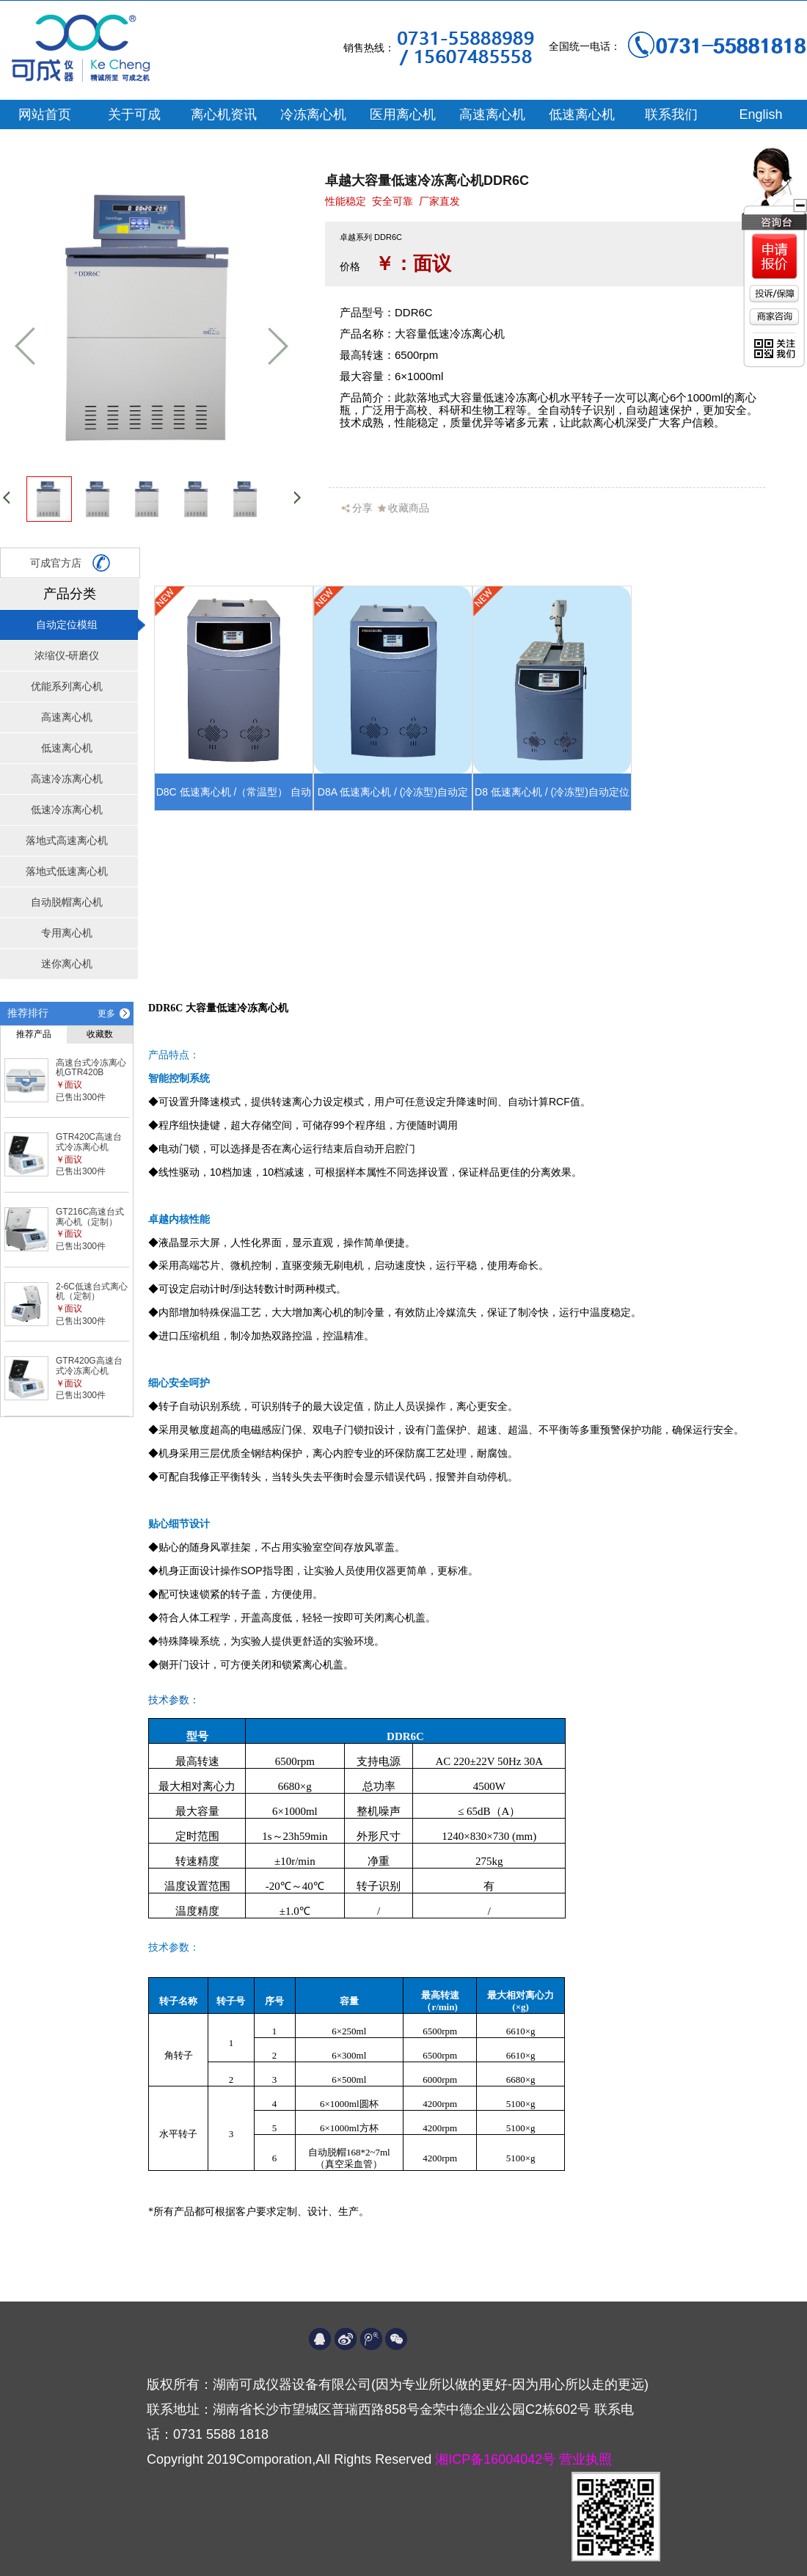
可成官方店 (70, 563)
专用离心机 (66, 933)
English (760, 114)
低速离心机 (582, 114)
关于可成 (134, 114)
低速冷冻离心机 (67, 809)
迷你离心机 (66, 963)
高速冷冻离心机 (67, 779)
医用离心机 (403, 114)
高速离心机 (492, 114)
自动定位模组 (67, 624)
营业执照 (585, 2459)
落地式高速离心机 (67, 840)
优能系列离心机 (67, 686)
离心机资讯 (224, 114)
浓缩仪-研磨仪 (67, 655)
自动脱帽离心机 (67, 902)
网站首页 (44, 114)
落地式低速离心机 (67, 871)
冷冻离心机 (313, 114)
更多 (106, 1013)
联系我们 (671, 114)
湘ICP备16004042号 (497, 2459)
